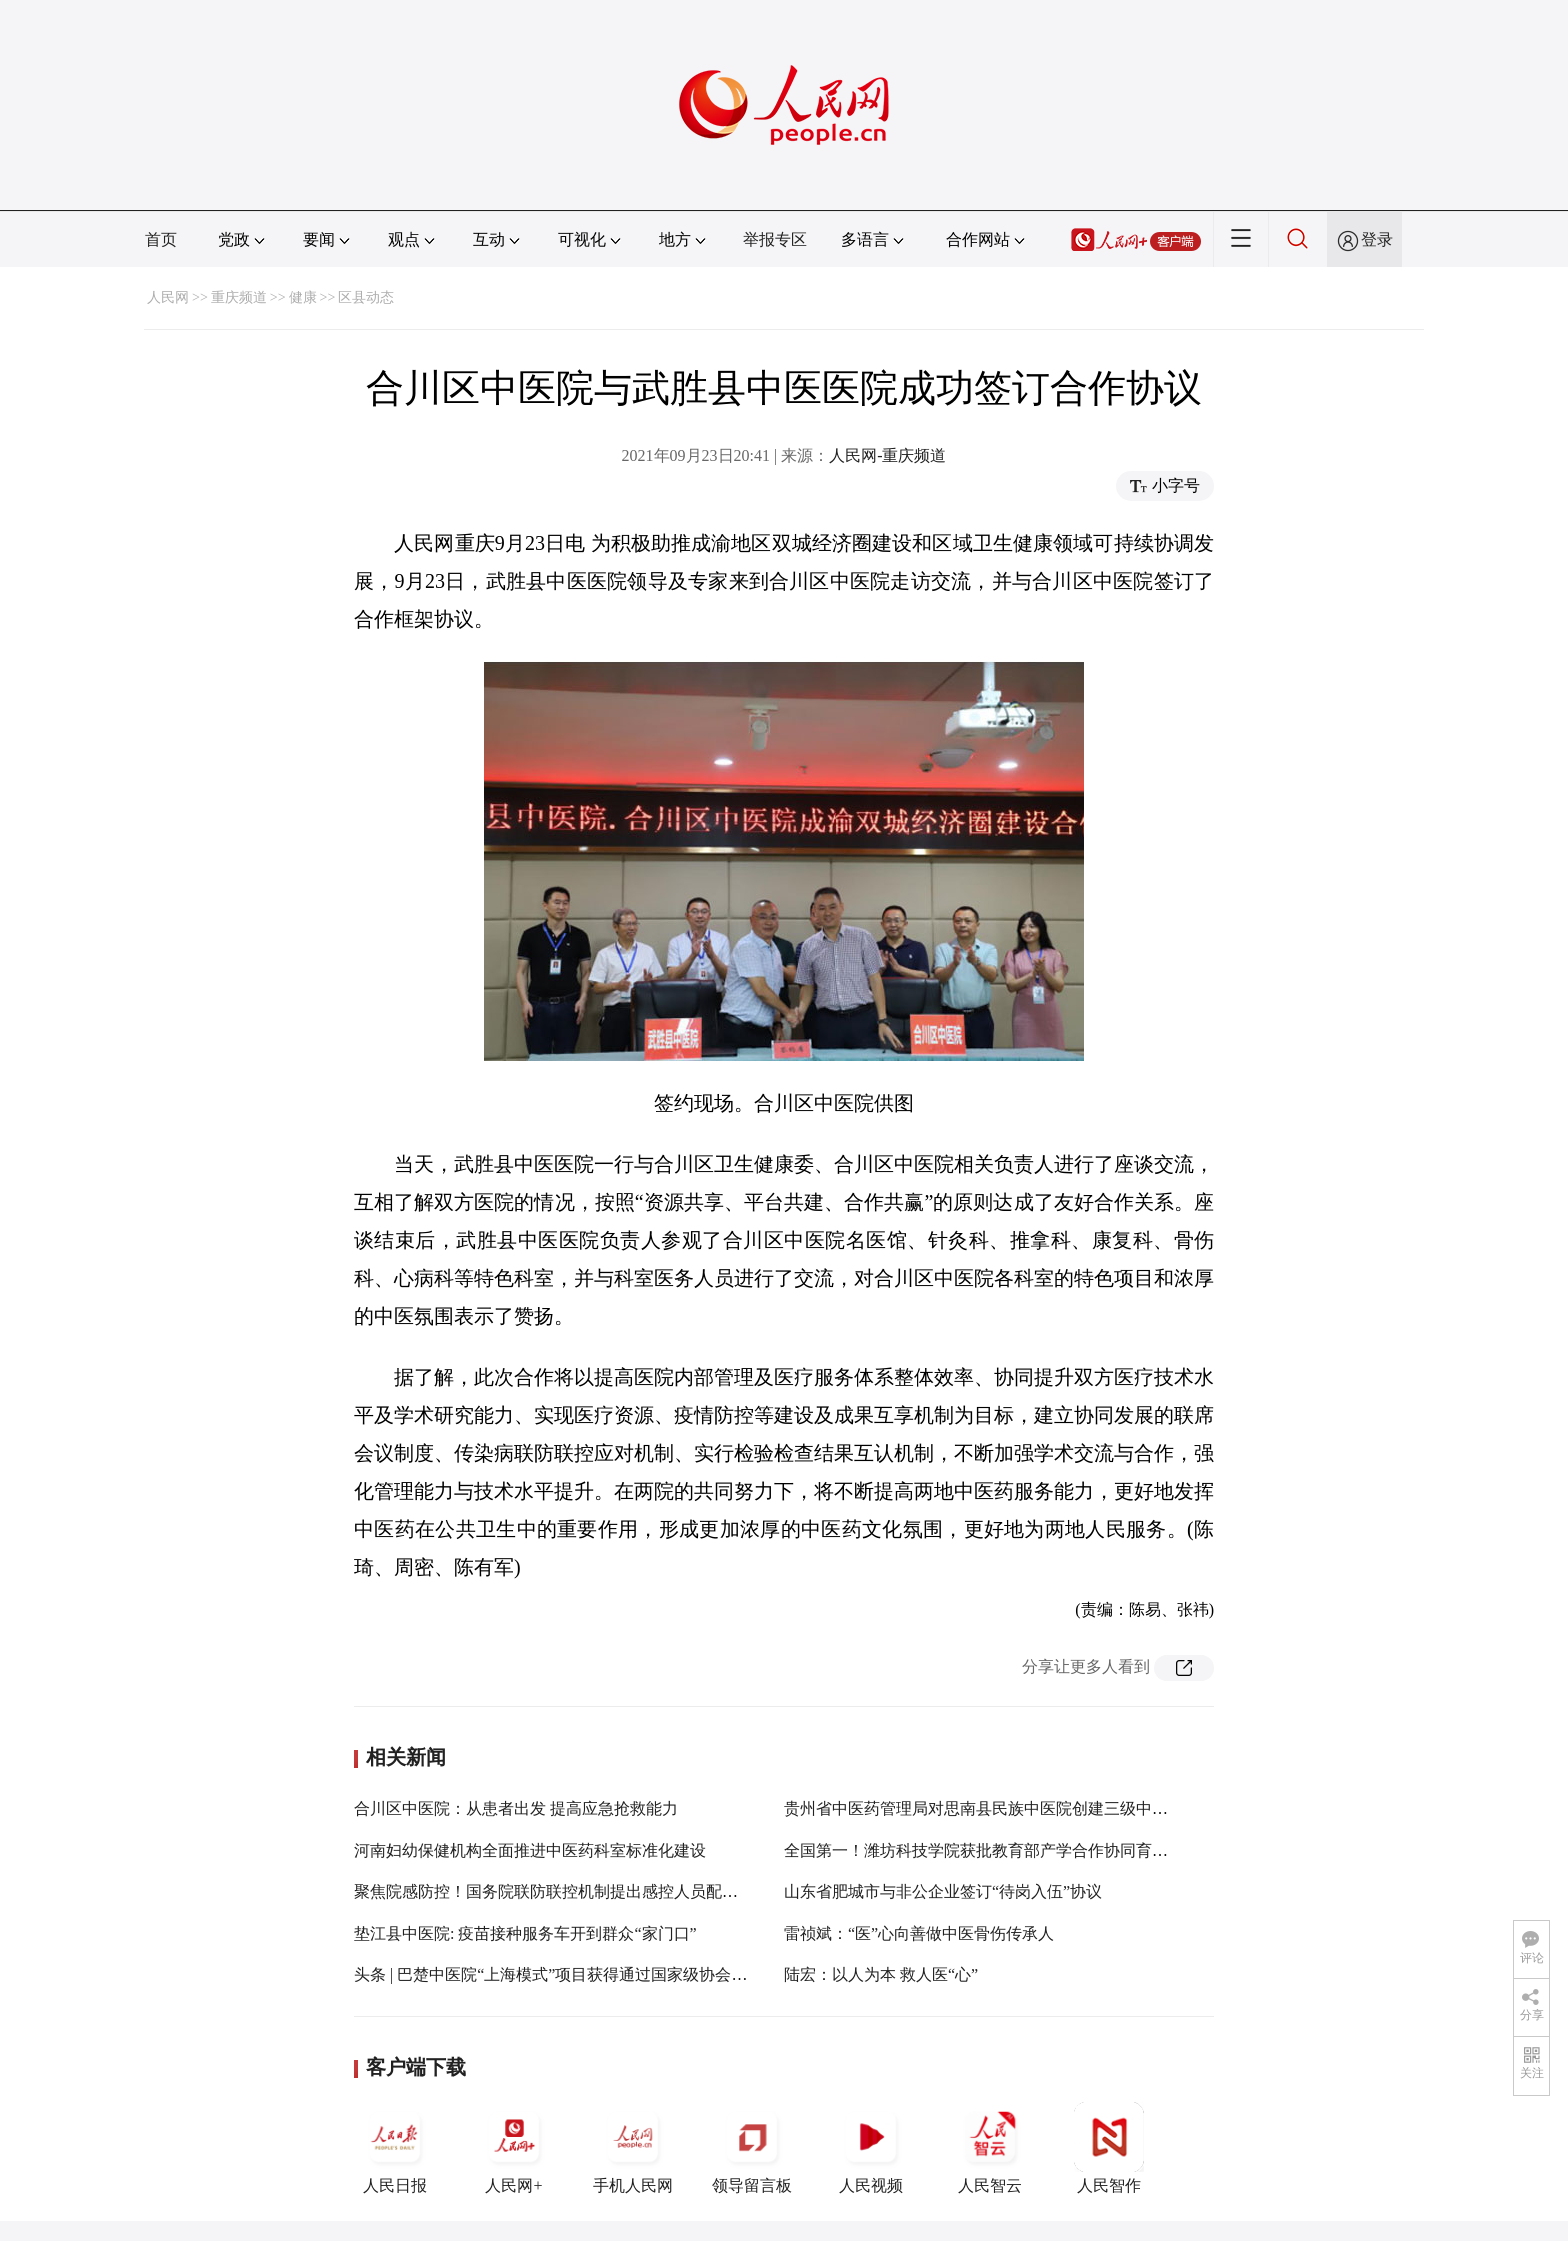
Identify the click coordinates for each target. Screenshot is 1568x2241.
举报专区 (775, 239)
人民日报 (395, 2148)
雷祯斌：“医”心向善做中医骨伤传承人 (919, 1933)
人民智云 (990, 2148)
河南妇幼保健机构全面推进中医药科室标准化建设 (530, 1850)
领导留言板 (752, 2148)
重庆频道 (239, 297)
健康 (303, 297)
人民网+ (514, 2148)
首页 (161, 239)
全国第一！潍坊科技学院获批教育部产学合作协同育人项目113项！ (1019, 1850)
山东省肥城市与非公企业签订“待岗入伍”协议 (943, 1891)
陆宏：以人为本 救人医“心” (881, 1974)
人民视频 (871, 2148)
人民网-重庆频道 (887, 455)
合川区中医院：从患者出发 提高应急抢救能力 (516, 1808)
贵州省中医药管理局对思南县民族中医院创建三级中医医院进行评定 (1024, 1808)
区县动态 (366, 297)
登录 (1377, 239)
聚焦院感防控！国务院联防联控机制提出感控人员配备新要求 (570, 1891)
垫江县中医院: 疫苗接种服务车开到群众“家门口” (525, 1933)
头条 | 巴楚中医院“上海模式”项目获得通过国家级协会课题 (558, 1974)
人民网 (168, 297)
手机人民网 (633, 2148)
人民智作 (1109, 2148)
